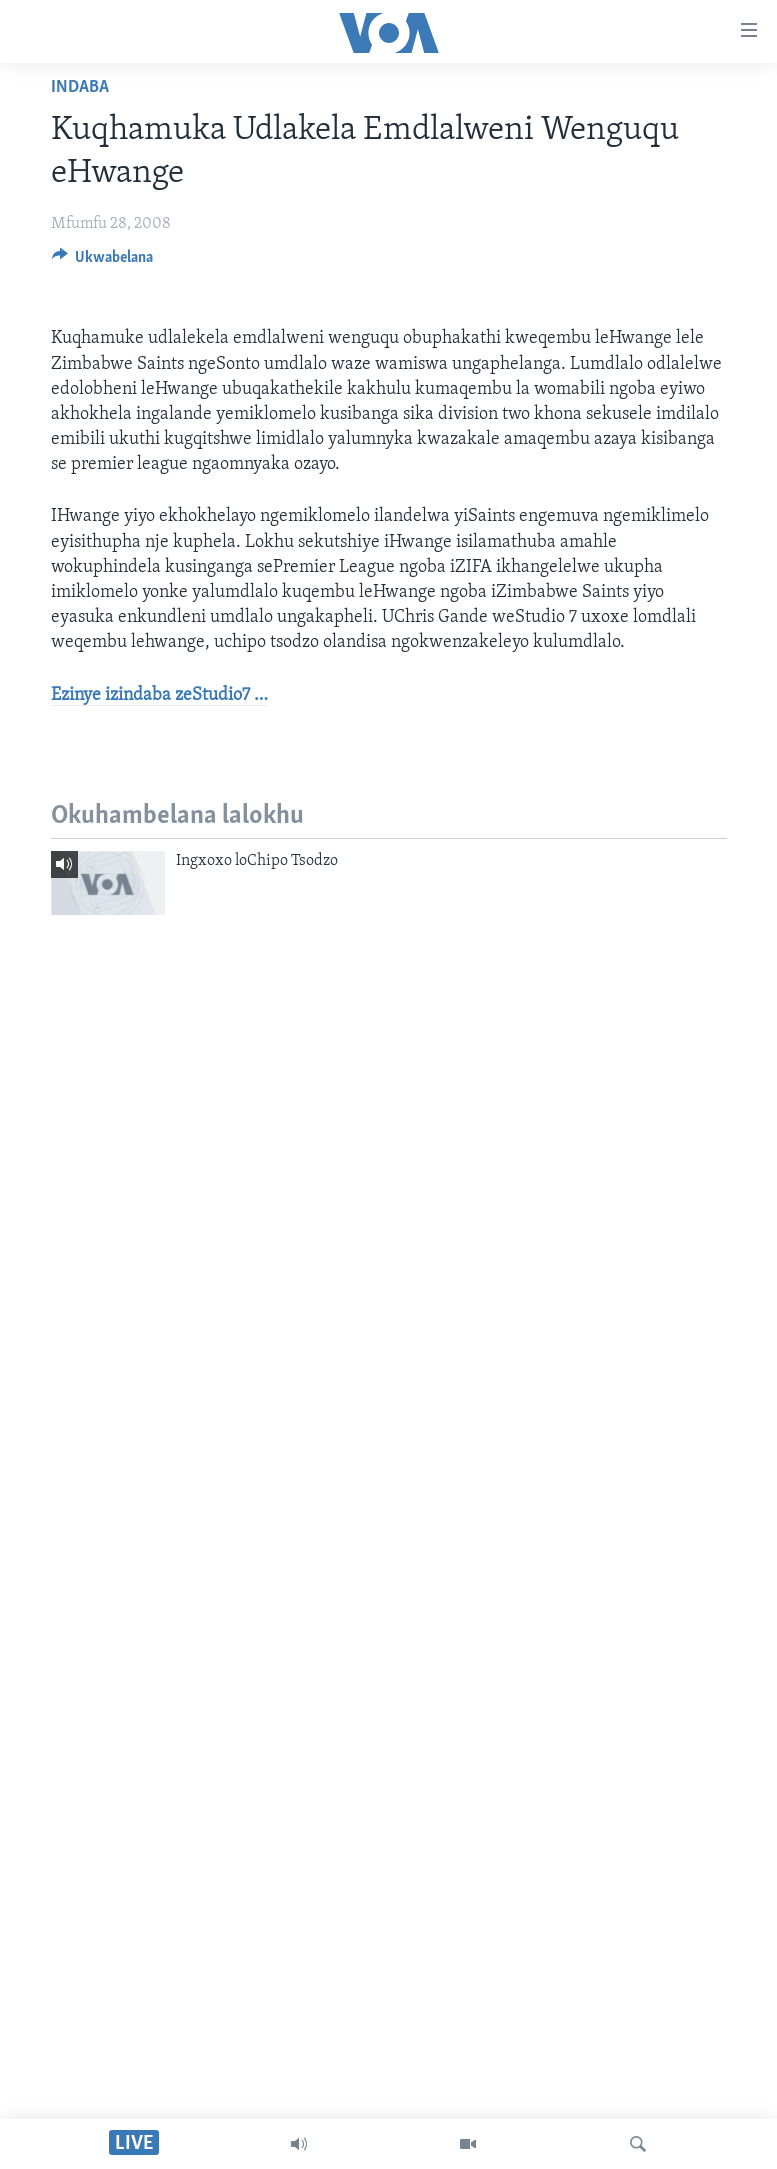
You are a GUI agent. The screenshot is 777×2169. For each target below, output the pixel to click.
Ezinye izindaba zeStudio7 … (159, 695)
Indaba (80, 87)
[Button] (103, 262)
